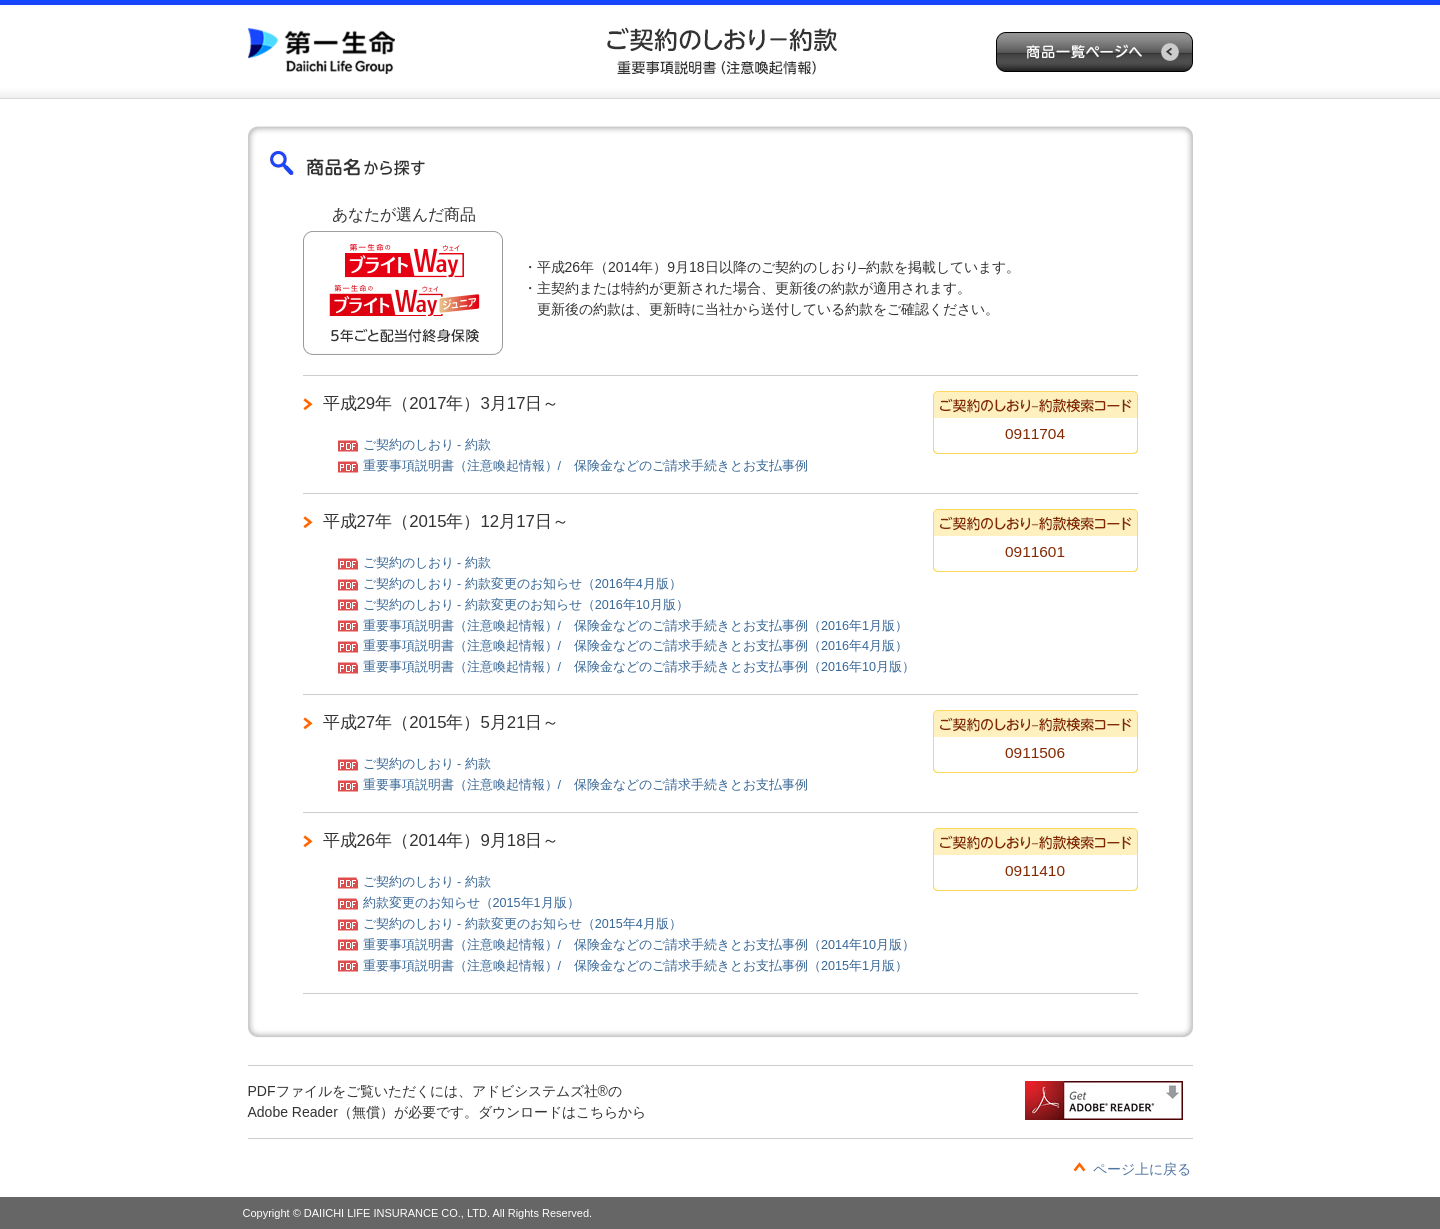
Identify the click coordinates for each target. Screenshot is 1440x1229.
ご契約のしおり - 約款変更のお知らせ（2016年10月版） (526, 605)
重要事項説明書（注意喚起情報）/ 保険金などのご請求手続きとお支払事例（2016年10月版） (639, 667)
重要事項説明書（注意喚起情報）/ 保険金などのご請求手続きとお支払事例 (586, 466)
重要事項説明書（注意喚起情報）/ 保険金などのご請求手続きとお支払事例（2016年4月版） (636, 646)
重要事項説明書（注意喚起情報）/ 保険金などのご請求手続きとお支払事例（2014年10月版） (639, 945)
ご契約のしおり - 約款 (427, 445)
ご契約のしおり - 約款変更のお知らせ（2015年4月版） (522, 924)
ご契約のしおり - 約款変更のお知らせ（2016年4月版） (522, 584)
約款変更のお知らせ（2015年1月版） (471, 903)
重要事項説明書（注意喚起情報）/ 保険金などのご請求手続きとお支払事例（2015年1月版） (636, 966)
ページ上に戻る (1142, 1169)
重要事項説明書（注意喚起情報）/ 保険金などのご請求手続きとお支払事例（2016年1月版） (636, 626)
